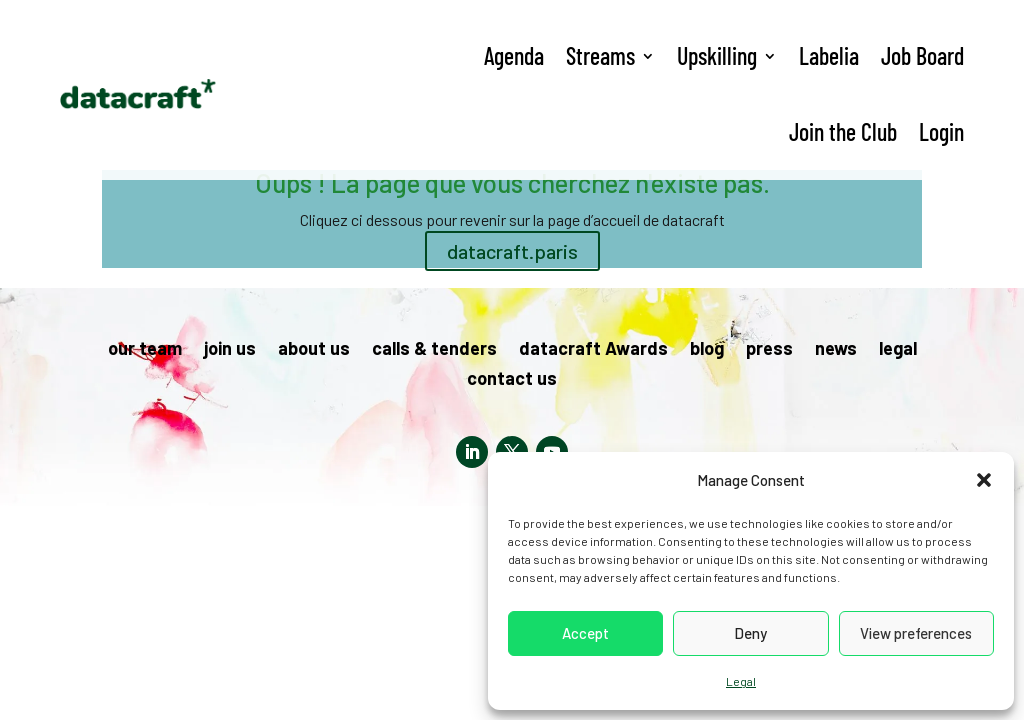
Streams (600, 55)
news (836, 350)
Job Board (922, 55)
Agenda (514, 55)
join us (230, 350)
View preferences (916, 633)
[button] (984, 480)
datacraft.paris (512, 251)
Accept (585, 633)
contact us (512, 380)
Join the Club (843, 131)
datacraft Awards (593, 350)
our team (145, 350)
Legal (741, 681)
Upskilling (717, 55)
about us (314, 350)
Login (941, 131)
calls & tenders (434, 350)
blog (707, 350)
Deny (750, 633)
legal (898, 350)
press (769, 350)
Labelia (829, 55)
